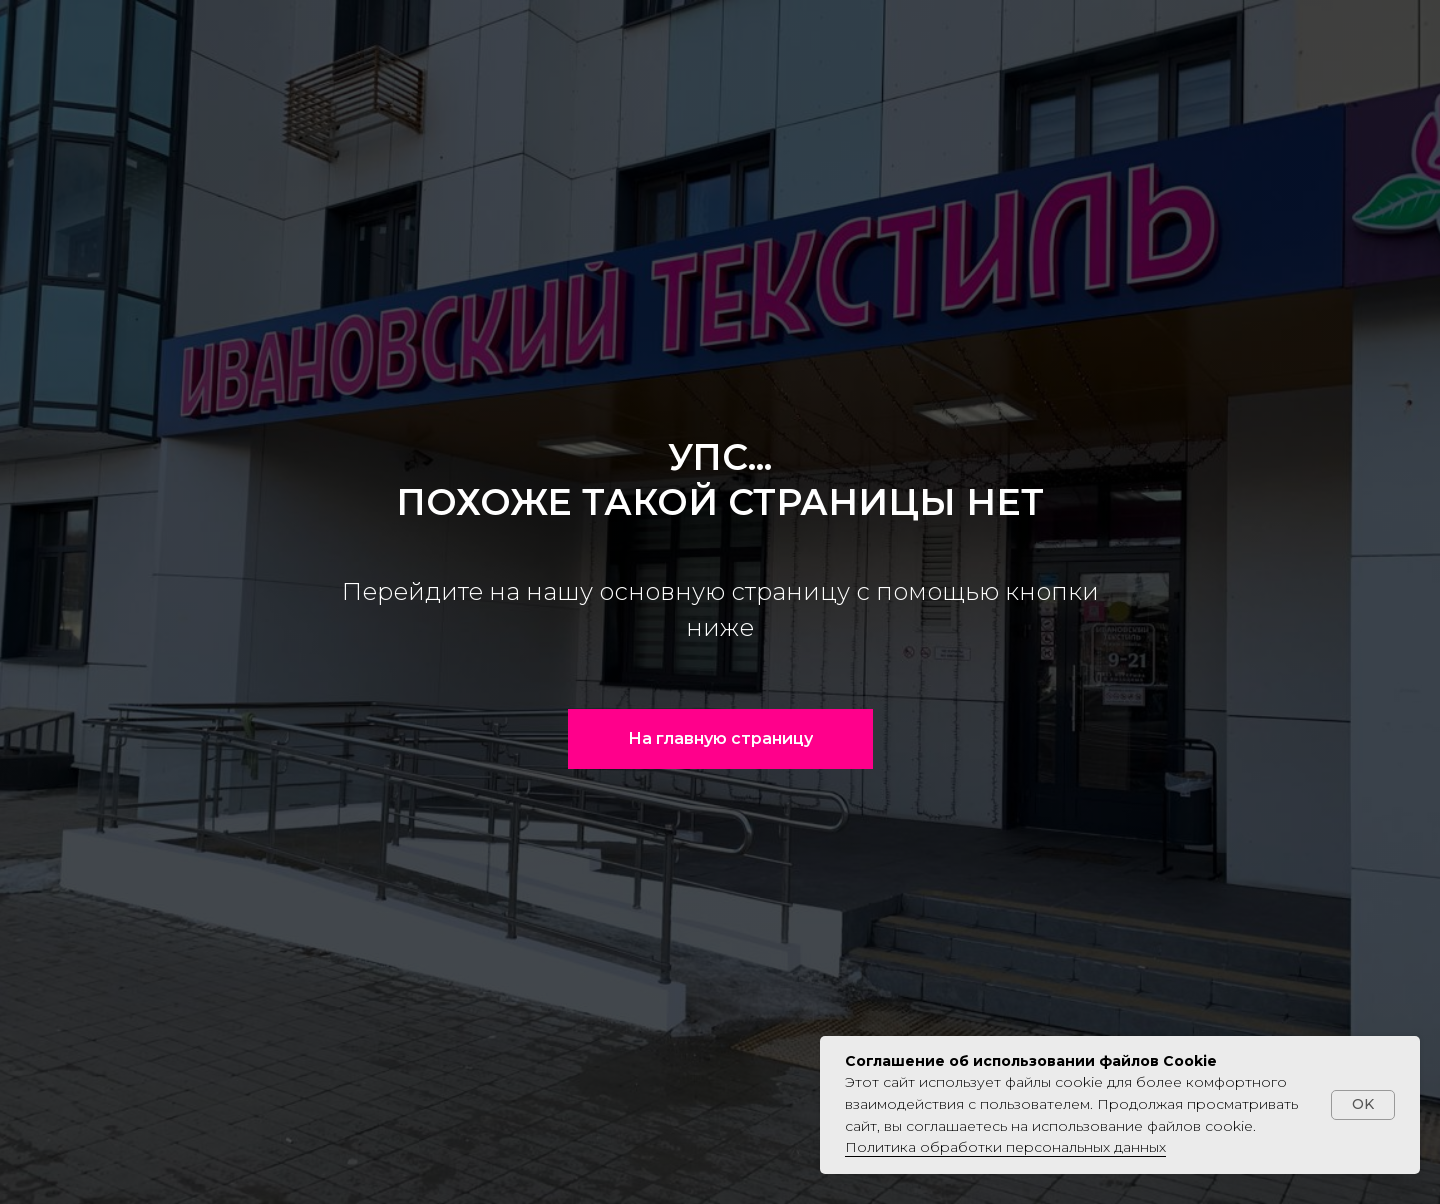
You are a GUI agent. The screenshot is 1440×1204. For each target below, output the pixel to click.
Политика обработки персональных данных (1005, 1147)
